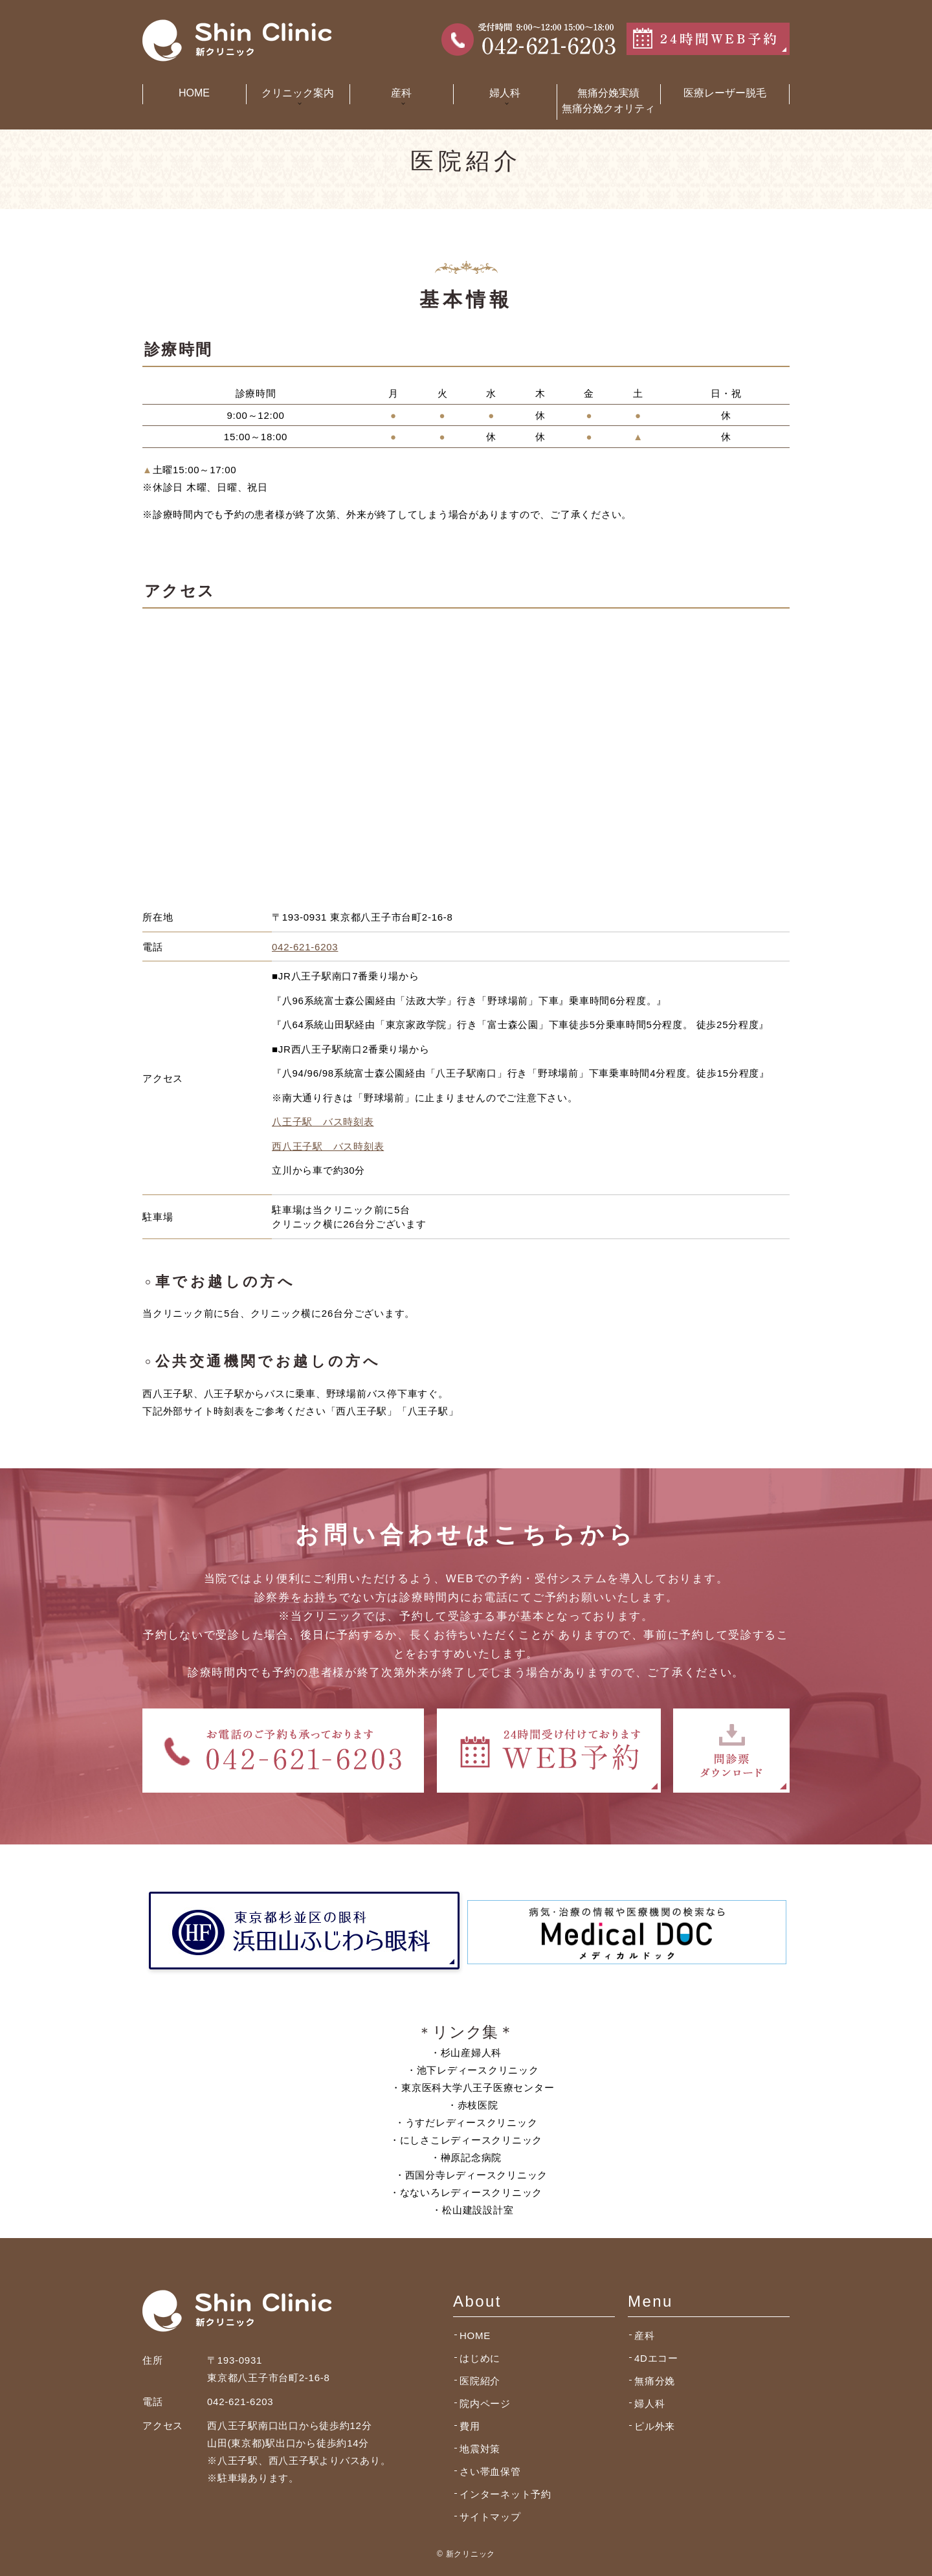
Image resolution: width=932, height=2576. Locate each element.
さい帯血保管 (490, 2471)
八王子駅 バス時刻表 (323, 1121)
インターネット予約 (505, 2494)
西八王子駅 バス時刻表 (328, 1146)
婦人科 (649, 2403)
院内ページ (485, 2403)
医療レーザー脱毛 (724, 92)
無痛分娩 (654, 2380)
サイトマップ (490, 2516)
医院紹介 (480, 2380)
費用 (470, 2426)
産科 (644, 2335)
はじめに (480, 2358)
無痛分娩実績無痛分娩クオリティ (608, 100)
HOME (194, 92)
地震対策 (480, 2448)
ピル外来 (654, 2426)
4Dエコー (656, 2358)
